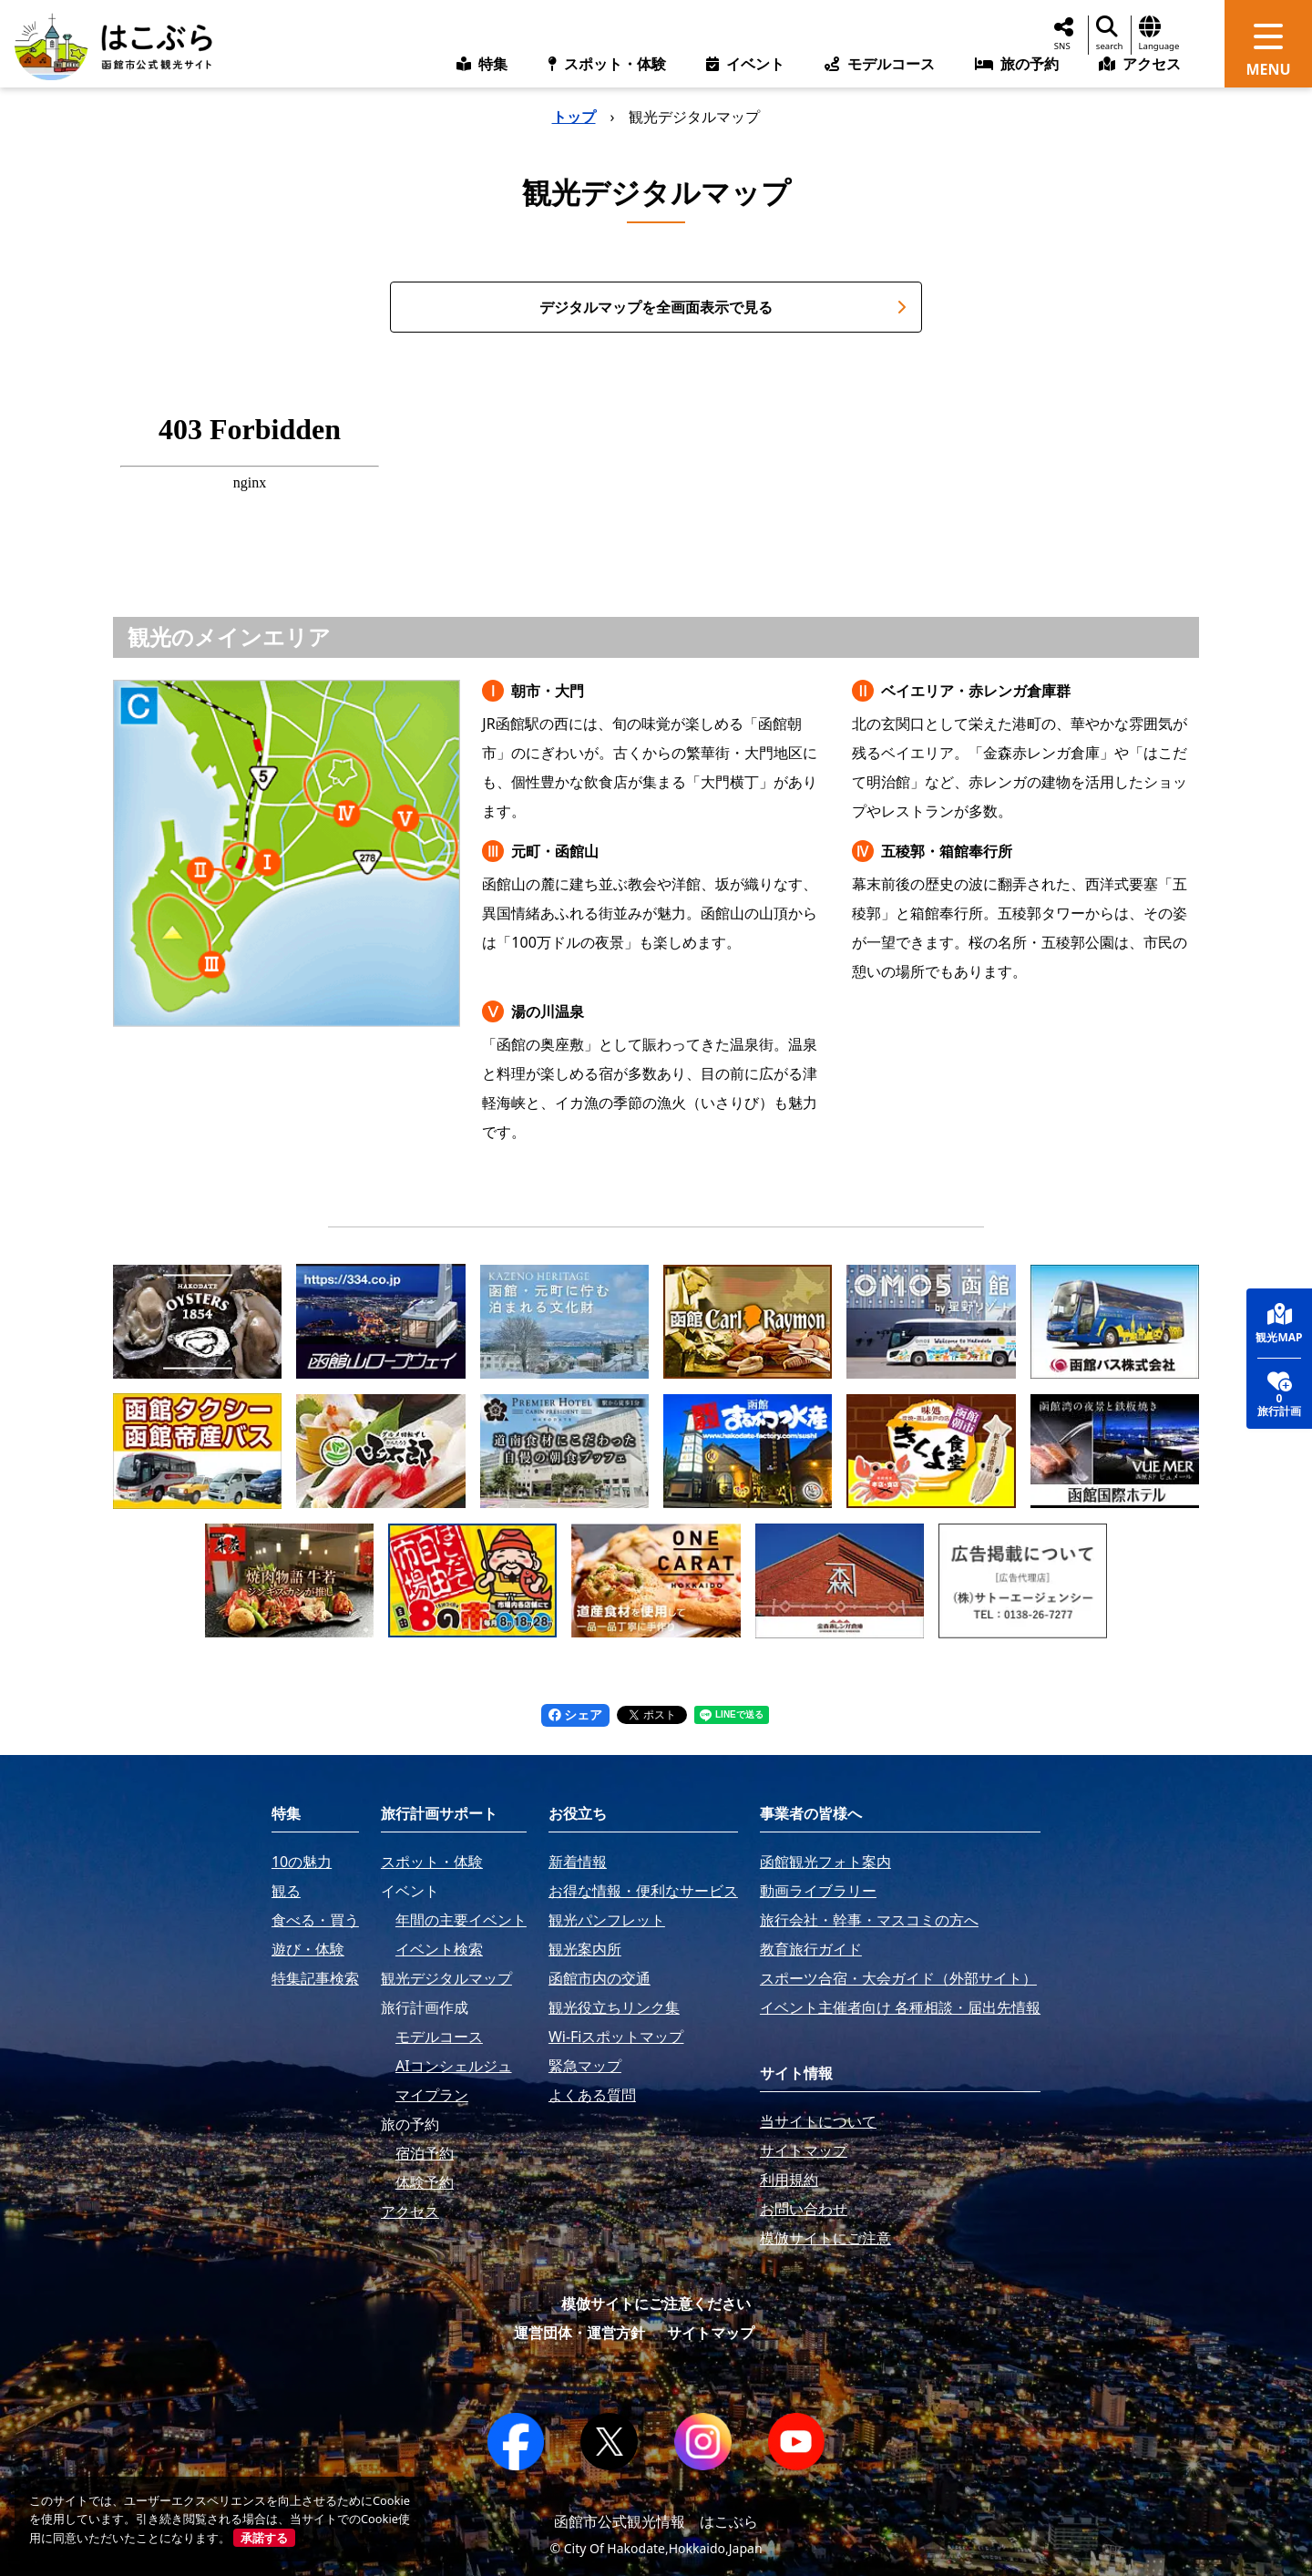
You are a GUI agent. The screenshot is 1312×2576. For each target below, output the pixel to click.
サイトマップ (710, 2333)
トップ (574, 117)
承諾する (264, 2538)
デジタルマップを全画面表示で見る (723, 307)
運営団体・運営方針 (579, 2333)
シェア (575, 1714)
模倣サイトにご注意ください (656, 2304)
